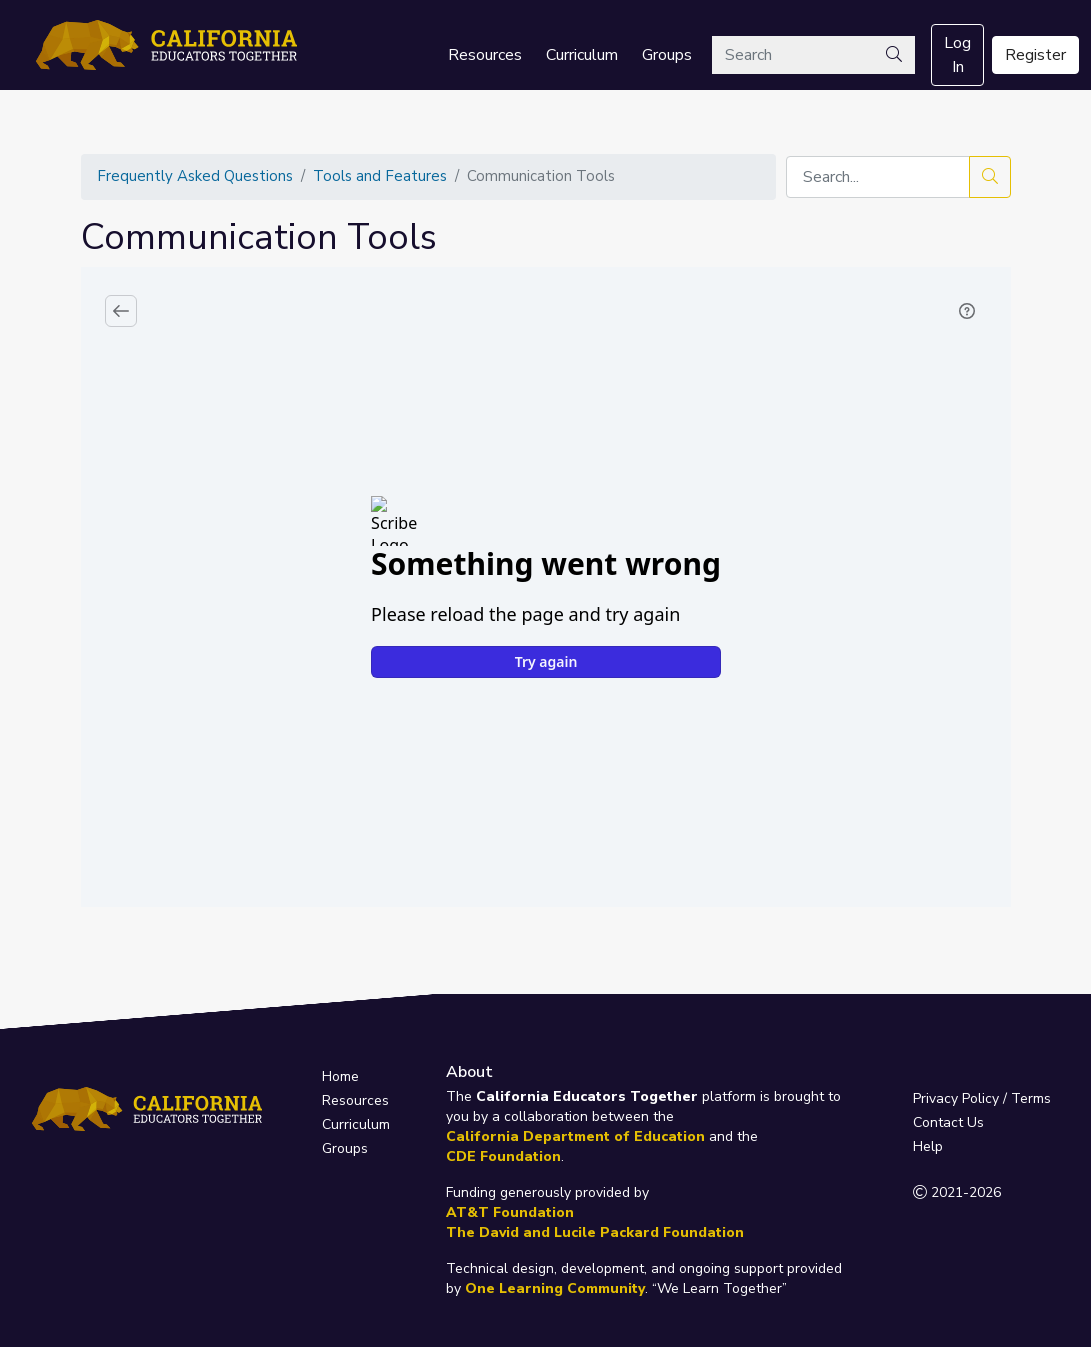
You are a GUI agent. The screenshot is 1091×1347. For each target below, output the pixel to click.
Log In (957, 55)
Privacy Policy (956, 1098)
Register (1035, 55)
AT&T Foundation (510, 1212)
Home (340, 1076)
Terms (1031, 1098)
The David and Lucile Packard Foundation (595, 1232)
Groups (667, 55)
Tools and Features (380, 176)
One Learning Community (555, 1288)
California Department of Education (575, 1136)
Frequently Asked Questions (195, 176)
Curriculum (582, 55)
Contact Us (948, 1122)
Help (928, 1146)
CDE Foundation (503, 1156)
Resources (485, 55)
